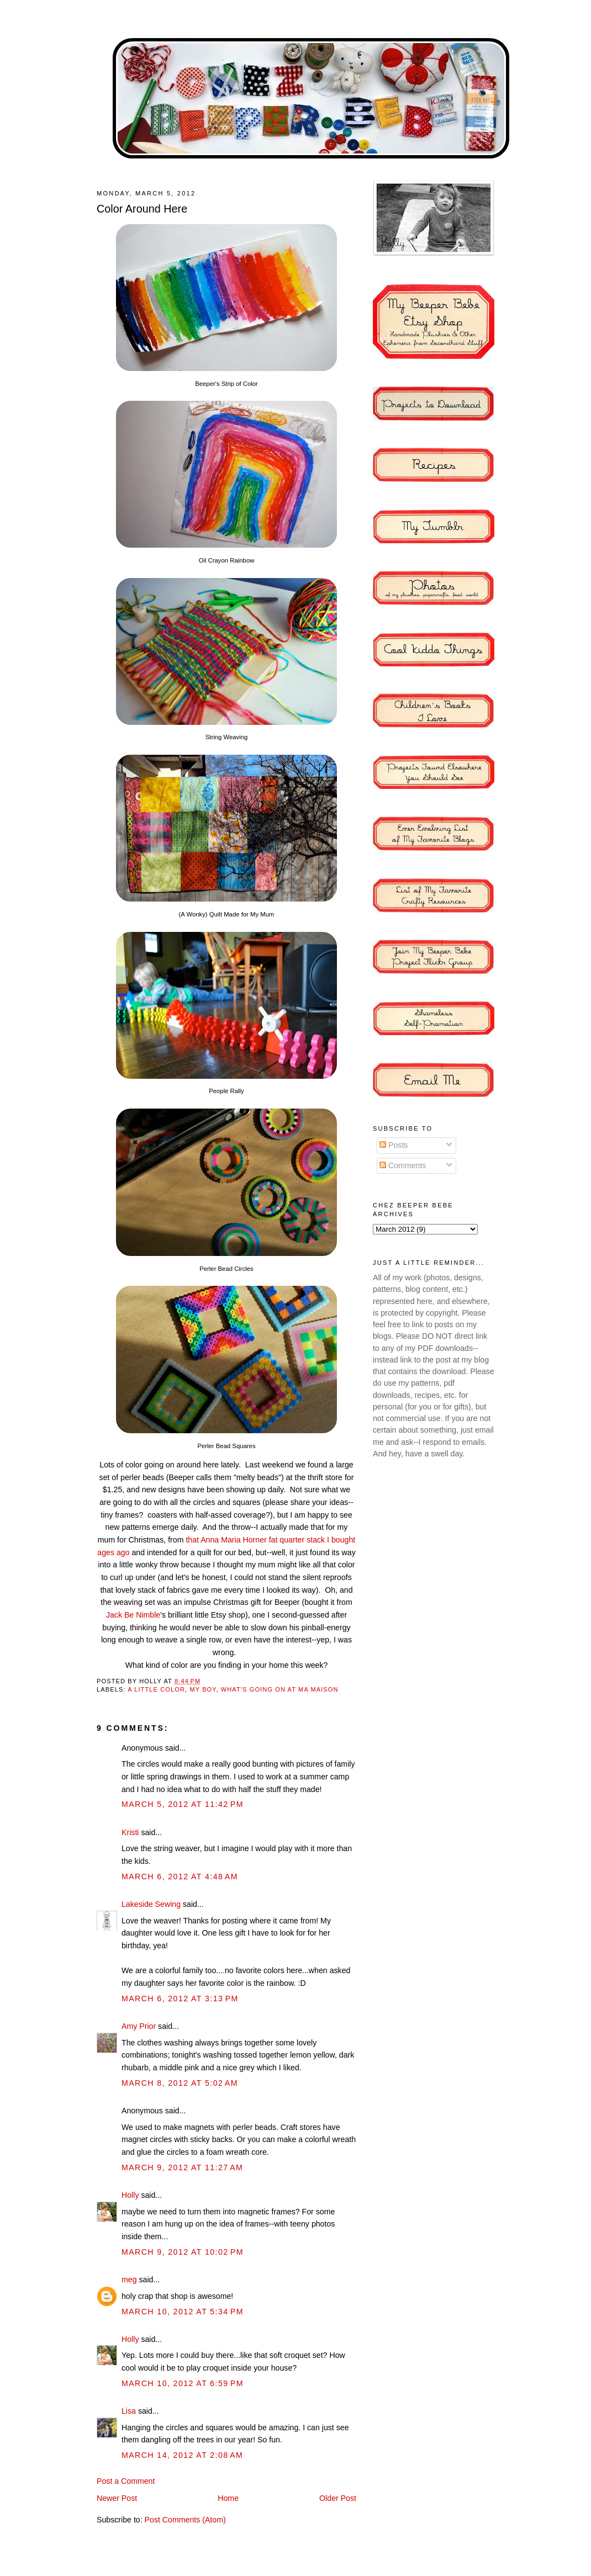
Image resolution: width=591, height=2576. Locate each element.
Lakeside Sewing (151, 1904)
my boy (202, 1689)
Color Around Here (142, 209)
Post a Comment (126, 2481)
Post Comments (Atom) (185, 2519)
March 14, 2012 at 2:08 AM (182, 2455)
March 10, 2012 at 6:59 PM (183, 2383)
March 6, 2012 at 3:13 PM (180, 1998)
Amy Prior (139, 2026)
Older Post (337, 2498)
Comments (402, 1165)
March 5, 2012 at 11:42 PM (183, 1804)
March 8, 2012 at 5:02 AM (180, 2083)
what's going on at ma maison (280, 1689)
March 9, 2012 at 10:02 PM (183, 2252)
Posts (393, 1145)
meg (129, 2279)
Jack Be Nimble (133, 1614)
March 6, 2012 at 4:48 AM (180, 1876)
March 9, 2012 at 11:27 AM (182, 2167)
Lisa (129, 2411)
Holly (130, 2195)
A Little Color (156, 1689)
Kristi (130, 1832)
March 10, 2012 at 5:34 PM (183, 2311)
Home (228, 2498)
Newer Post (117, 2498)
